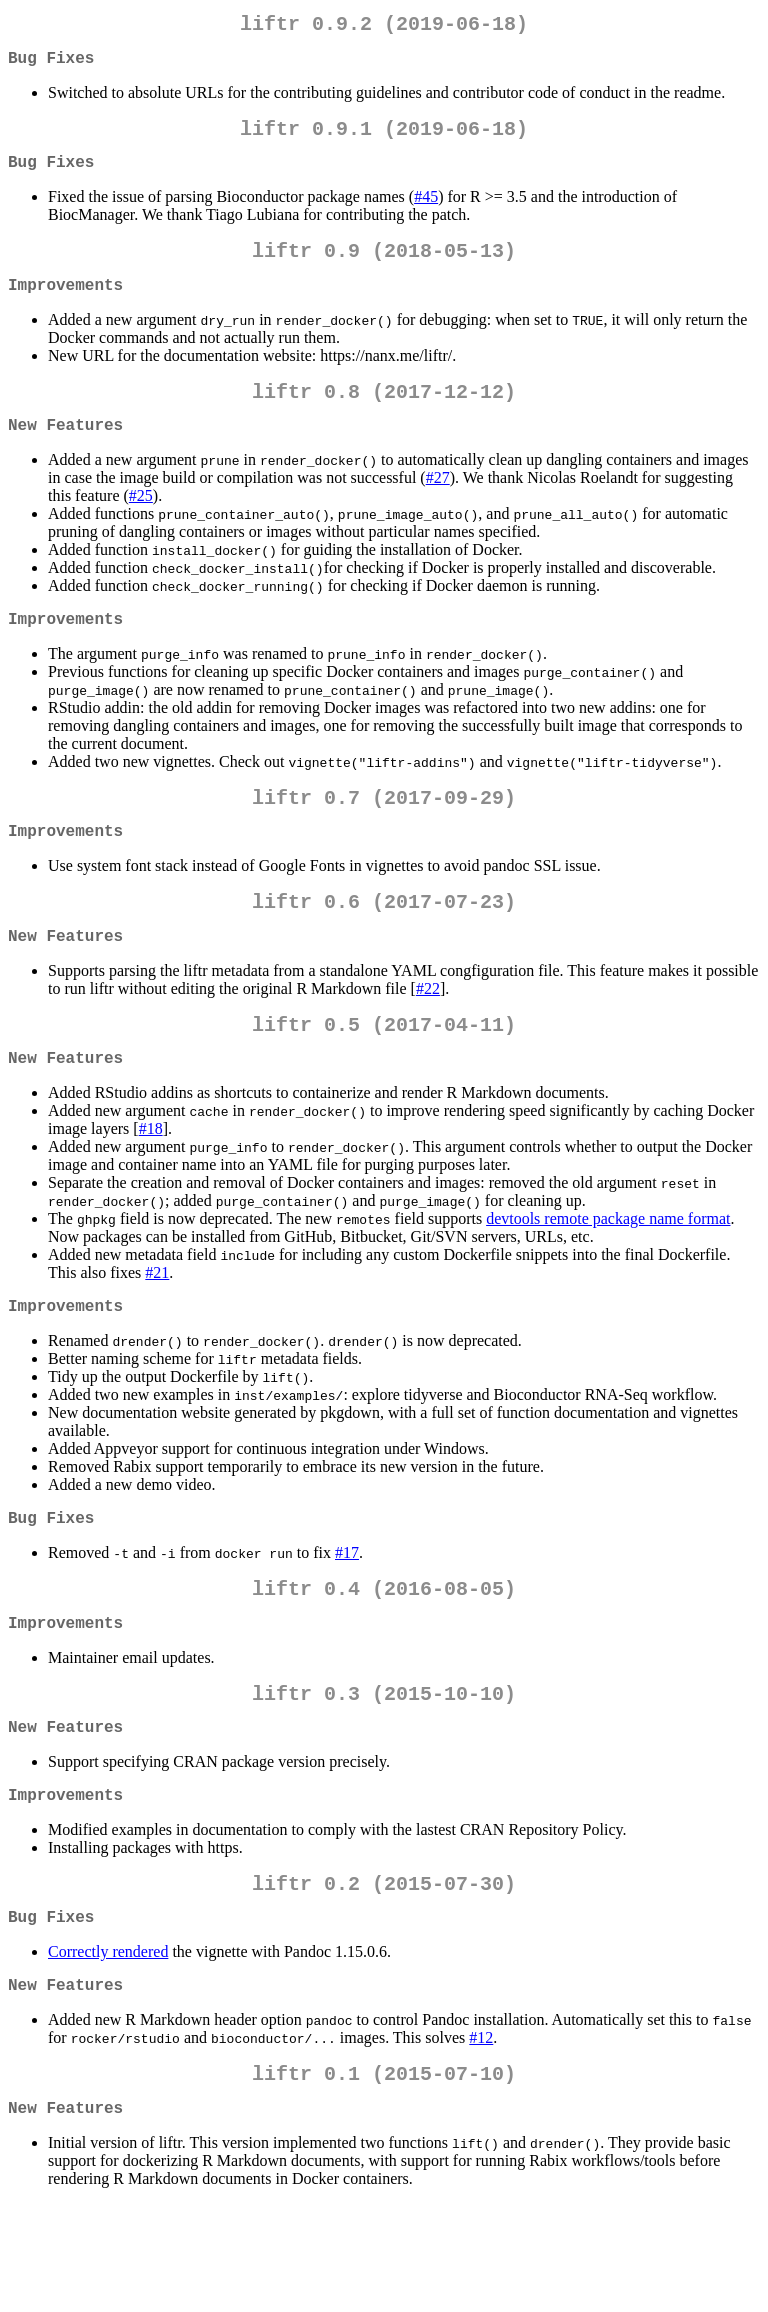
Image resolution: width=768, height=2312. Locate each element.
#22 (428, 1040)
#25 (141, 527)
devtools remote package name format (608, 1278)
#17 (347, 1620)
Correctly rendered (108, 2047)
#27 (438, 509)
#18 (151, 1188)
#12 (481, 2137)
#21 (157, 1332)
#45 (426, 212)
